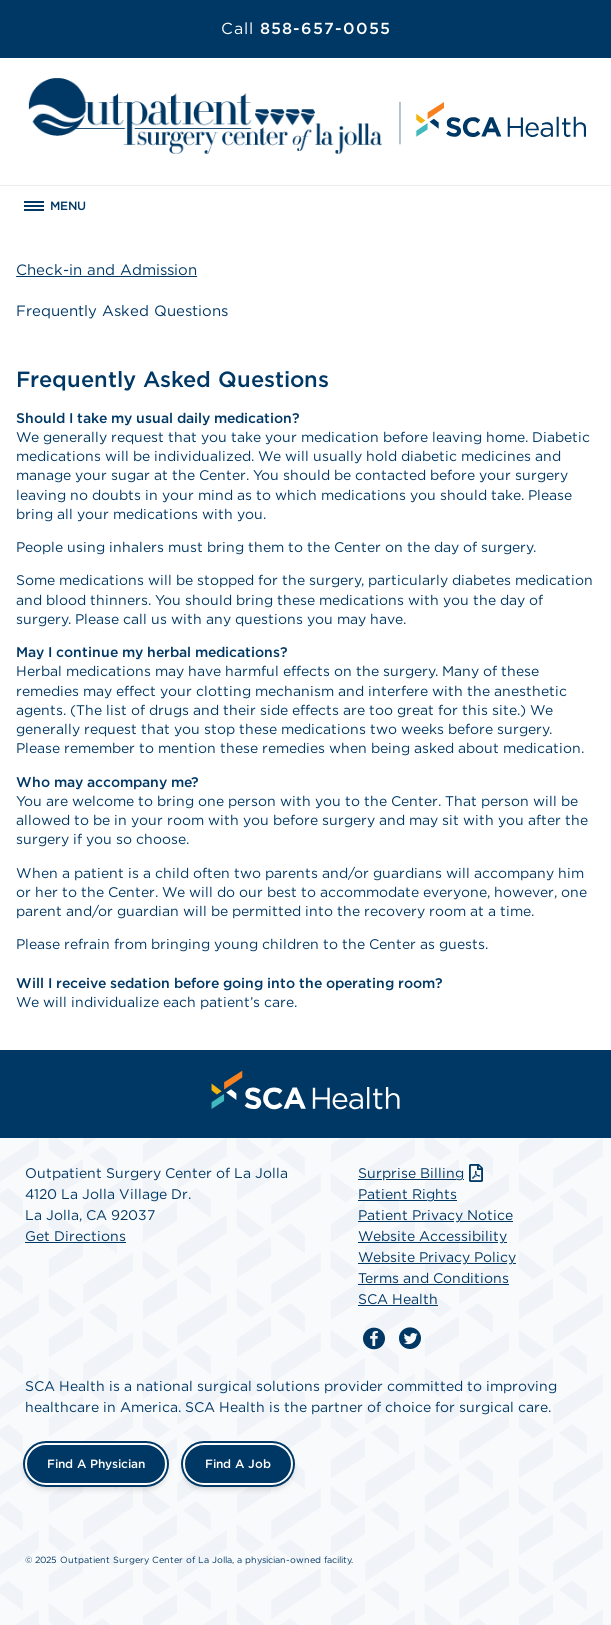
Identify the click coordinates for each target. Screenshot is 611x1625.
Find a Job (238, 1463)
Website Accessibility (432, 1236)
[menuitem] (306, 1090)
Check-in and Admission (106, 270)
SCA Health (398, 1299)
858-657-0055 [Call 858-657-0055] (306, 28)
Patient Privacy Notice (435, 1215)
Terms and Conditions (433, 1278)
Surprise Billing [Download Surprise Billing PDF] (422, 1173)
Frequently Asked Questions (122, 311)
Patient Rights (407, 1194)
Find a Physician (96, 1463)
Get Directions (75, 1236)
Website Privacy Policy (437, 1257)
